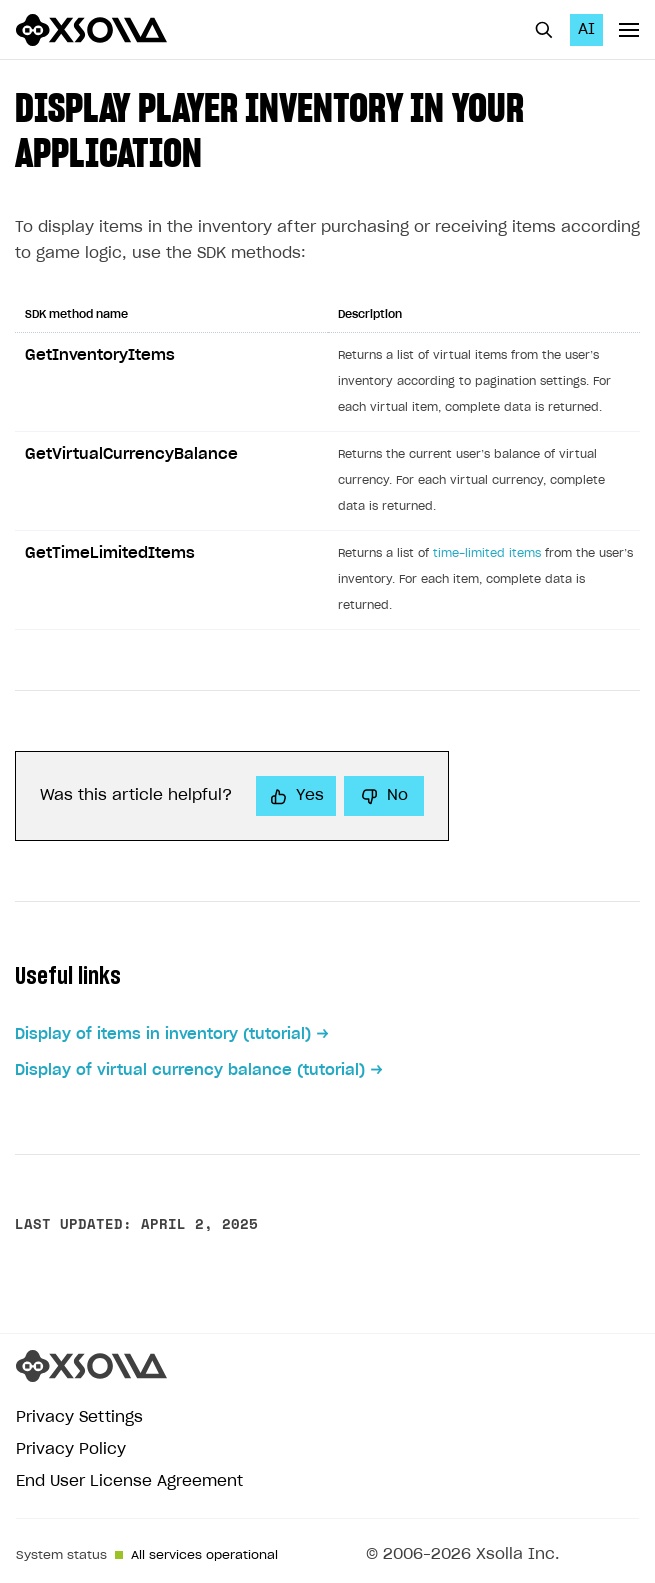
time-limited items (487, 553)
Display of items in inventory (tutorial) (163, 1034)
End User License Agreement (129, 1481)
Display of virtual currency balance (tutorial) (190, 1070)
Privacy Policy (71, 1449)
